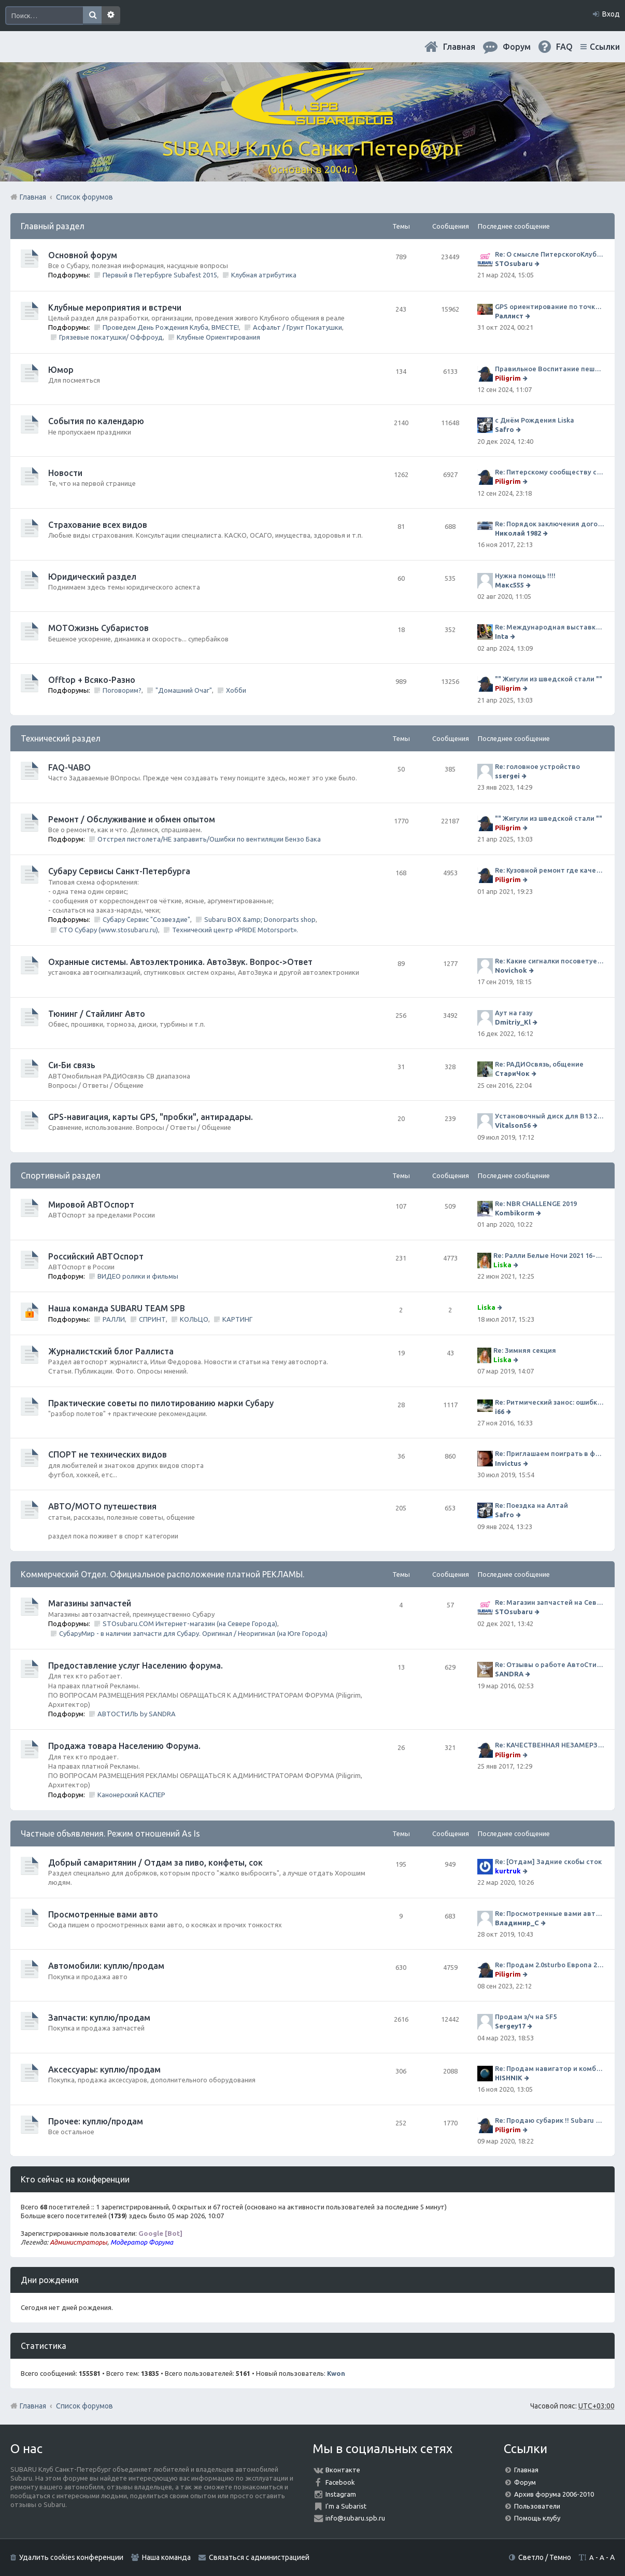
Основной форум (82, 255)
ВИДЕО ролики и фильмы (137, 1276)
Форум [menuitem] (517, 46)
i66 (499, 1411)
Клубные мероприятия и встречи (114, 307)
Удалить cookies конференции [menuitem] (71, 2557)
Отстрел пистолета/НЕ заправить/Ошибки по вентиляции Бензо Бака (209, 839)
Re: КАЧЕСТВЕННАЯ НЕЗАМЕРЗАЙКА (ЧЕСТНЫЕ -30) (549, 1744)
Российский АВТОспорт (96, 1256)
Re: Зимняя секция (524, 1350)
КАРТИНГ (237, 1319)
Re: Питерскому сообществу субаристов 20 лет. (549, 471)
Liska (502, 1264)
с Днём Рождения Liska (534, 420)
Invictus (508, 1463)
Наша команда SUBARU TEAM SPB (116, 1308)
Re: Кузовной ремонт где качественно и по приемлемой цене (549, 870)
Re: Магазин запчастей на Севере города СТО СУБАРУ (549, 1602)
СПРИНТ (152, 1319)
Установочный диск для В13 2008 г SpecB (549, 1115)
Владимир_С (517, 1922)
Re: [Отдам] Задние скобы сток (548, 1861)
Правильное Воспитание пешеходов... (549, 368)
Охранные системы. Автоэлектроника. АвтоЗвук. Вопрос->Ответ (180, 962)
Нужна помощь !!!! (525, 575)
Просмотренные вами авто (103, 1914)
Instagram (340, 2494)
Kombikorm (514, 1212)
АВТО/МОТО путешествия (102, 1506)
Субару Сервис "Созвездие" (146, 919)
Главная (459, 46)
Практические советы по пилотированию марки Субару (161, 1403)
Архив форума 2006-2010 (554, 2494)
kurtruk (508, 1870)
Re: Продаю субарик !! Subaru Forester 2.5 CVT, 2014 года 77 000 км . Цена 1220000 (549, 2120)
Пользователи (537, 2506)
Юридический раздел (92, 576)
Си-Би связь (71, 1065)
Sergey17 (510, 2025)
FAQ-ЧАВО (69, 767)
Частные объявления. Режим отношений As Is (110, 1833)
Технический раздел (61, 738)
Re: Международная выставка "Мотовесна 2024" (549, 627)
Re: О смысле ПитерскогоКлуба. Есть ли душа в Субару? (549, 254)
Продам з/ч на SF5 (526, 2016)
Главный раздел (52, 226)
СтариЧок (512, 1073)
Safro (504, 429)
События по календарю (96, 421)
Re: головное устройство (537, 766)
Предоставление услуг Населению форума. (135, 1665)
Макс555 (509, 585)
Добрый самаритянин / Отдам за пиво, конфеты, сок (155, 1862)
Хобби (236, 690)
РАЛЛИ (114, 1319)
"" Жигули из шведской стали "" (548, 678)
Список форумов (84, 2406)
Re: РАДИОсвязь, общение (539, 1064)
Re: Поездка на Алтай (531, 1505)
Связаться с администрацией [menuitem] (259, 2557)
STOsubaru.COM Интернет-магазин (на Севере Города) (190, 1623)
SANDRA (509, 1673)
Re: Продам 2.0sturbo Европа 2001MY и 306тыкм (549, 1964)
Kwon (336, 2373)
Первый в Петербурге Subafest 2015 (160, 274)
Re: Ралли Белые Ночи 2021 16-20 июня (548, 1255)
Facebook (340, 2482)
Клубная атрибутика (263, 274)
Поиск (92, 15)
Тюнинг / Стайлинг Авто (96, 1013)
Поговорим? (122, 690)
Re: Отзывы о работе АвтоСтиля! (549, 1664)
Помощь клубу (537, 2518)
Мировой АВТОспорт (91, 1204)
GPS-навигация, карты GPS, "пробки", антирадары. (150, 1117)
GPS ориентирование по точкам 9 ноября (549, 306)
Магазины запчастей (89, 1603)
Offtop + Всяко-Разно (91, 679)
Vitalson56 (513, 1125)
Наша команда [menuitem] (166, 2557)
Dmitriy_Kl (513, 1022)
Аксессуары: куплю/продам (104, 2069)
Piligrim (508, 378)
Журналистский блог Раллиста (111, 1351)
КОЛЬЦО (194, 1319)
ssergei (507, 775)
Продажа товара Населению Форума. (124, 1746)
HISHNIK (508, 2077)
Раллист (509, 315)
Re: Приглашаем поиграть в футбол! (549, 1453)
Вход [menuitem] (611, 14)
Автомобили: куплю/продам (106, 1965)
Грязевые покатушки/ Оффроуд (111, 337)
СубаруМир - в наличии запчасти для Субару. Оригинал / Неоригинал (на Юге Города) (193, 1633)
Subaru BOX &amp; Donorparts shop (260, 919)
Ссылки (605, 46)
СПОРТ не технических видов (107, 1454)
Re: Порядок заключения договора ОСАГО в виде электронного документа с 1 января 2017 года (549, 523)
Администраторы (78, 2242)
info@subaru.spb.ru (355, 2518)
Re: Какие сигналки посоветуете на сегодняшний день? (549, 960)
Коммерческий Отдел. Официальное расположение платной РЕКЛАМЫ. (162, 1574)
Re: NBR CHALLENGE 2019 (536, 1203)
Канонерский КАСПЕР (131, 1794)
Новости (65, 473)
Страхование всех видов (97, 524)
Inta (501, 636)
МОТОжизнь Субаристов (98, 628)
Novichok (511, 970)
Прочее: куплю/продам (95, 2121)
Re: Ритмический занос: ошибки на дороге (549, 1402)
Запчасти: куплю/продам (99, 2017)
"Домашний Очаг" (183, 690)
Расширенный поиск (111, 15)
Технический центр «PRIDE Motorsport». (235, 929)
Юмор (61, 369)
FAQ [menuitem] (564, 46)
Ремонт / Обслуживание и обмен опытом (131, 819)
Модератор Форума (141, 2242)
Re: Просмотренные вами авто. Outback (549, 1913)
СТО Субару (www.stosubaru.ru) (108, 929)
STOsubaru (514, 263)
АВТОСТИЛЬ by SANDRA (136, 1713)
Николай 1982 (518, 533)
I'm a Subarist (345, 2506)
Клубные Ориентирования (218, 337)
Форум (525, 2482)
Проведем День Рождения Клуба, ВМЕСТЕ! (171, 327)
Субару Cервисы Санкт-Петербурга (119, 871)
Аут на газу (514, 1012)
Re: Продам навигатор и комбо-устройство (549, 2068)
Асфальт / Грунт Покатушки (297, 327)
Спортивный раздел (61, 1175)
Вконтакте (342, 2469)
